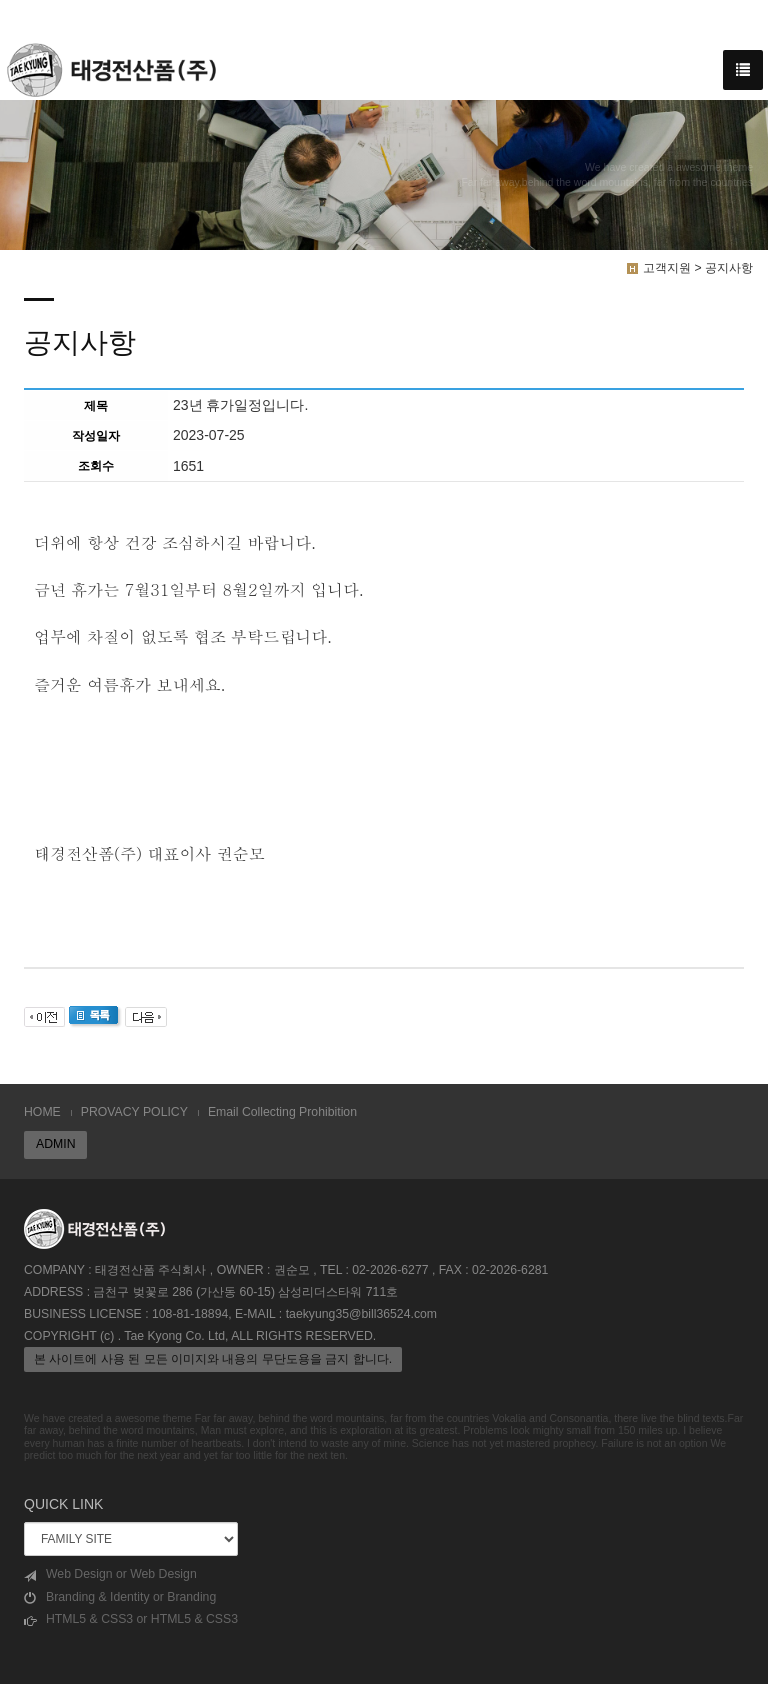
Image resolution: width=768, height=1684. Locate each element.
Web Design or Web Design (110, 1574)
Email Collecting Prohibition (282, 1112)
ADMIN (55, 1144)
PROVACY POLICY (134, 1112)
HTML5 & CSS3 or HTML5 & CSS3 (131, 1619)
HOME (42, 1112)
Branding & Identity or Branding (120, 1597)
